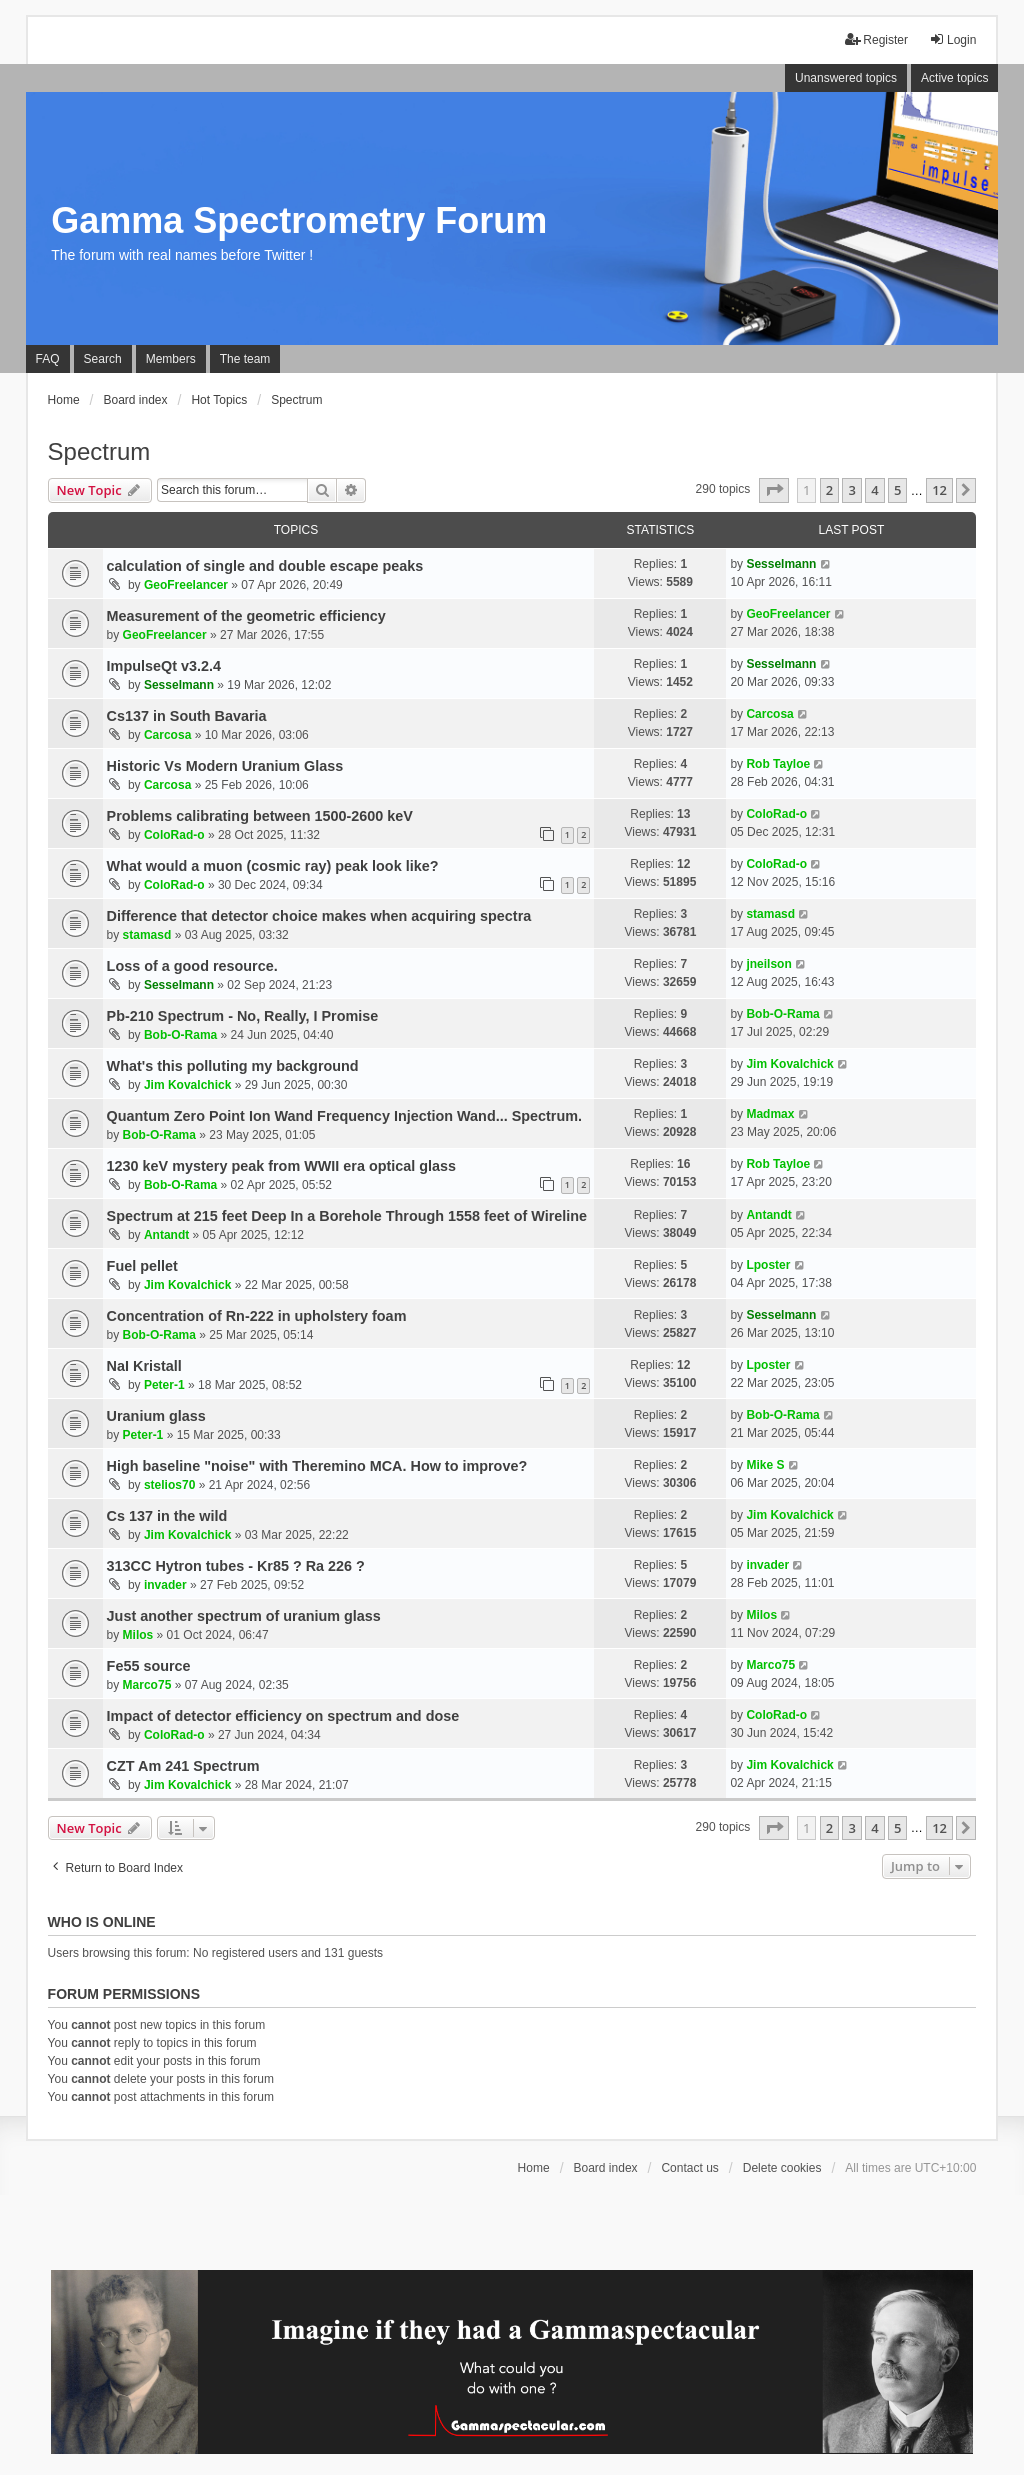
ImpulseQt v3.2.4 (164, 666)
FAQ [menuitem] (48, 359)
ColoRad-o (174, 835)
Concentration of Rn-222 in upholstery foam (257, 1316)
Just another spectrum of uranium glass (244, 1616)
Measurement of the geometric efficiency (246, 616)
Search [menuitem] (103, 359)
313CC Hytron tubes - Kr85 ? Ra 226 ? (236, 1566)
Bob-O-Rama (180, 1035)
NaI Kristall (144, 1366)
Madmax (770, 1114)
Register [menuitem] (876, 39)
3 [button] (851, 490)
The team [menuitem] (245, 359)
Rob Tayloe (778, 764)
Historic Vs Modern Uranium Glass (225, 766)
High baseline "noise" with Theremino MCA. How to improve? (317, 1466)
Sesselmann (781, 564)
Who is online (102, 1922)
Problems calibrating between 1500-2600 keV (260, 816)
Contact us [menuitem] (689, 2168)
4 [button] (874, 490)
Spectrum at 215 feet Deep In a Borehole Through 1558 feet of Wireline (347, 1216)
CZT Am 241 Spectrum (183, 1766)
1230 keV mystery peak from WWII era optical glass (282, 1166)
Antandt (166, 1235)
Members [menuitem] (171, 359)
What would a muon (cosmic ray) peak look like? (273, 866)
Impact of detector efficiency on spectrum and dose (283, 1716)
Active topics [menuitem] (954, 78)
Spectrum (99, 451)
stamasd (147, 935)
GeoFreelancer (186, 585)
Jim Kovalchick (187, 1085)
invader (165, 1585)
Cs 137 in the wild (167, 1516)
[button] (774, 490)
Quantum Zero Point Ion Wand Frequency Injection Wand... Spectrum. (344, 1116)
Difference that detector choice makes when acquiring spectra (319, 916)
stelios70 (169, 1485)
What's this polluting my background (233, 1066)
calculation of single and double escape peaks (265, 566)
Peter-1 (164, 1385)
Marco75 (147, 1685)
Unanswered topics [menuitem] (846, 78)
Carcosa (167, 735)
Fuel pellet (142, 1266)
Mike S (765, 1465)
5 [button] (897, 490)
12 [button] (939, 490)
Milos (138, 1635)
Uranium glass (156, 1416)
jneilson (768, 964)
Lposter (768, 1265)
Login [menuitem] (952, 39)
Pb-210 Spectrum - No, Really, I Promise (243, 1016)
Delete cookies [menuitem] (782, 2168)
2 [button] (829, 490)
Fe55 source (149, 1666)
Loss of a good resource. (192, 966)
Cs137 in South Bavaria (187, 716)
